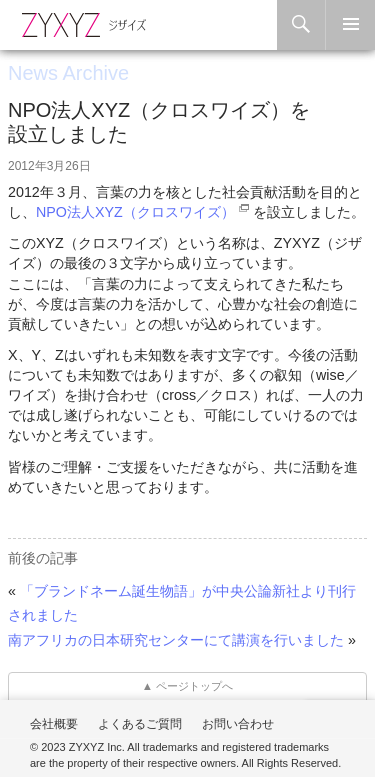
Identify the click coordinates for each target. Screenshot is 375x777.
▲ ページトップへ (188, 686)
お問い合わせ (238, 724)
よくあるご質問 (140, 724)
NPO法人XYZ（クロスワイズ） (135, 212)
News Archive (68, 73)
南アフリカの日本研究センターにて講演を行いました (176, 640)
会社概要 (54, 724)
